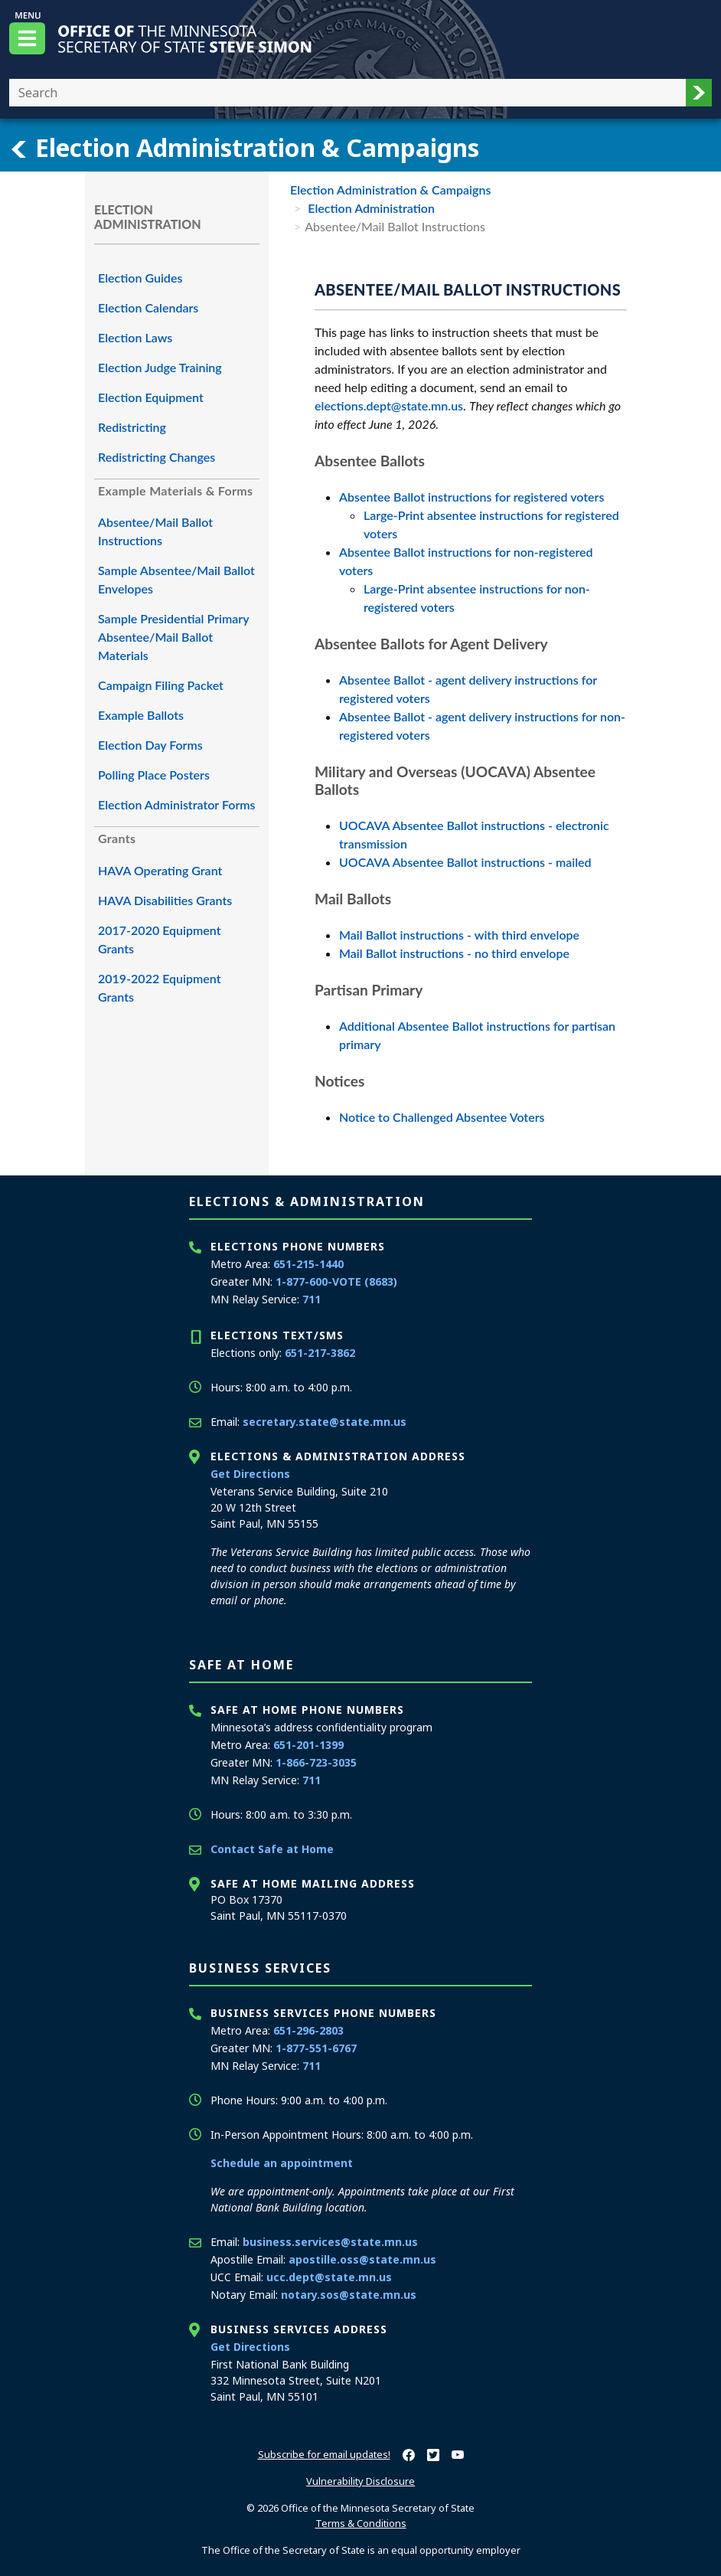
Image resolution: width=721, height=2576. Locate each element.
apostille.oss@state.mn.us (362, 2259)
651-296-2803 (308, 2030)
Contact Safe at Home (272, 1849)
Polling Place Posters (154, 774)
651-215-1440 (308, 1264)
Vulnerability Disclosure (360, 2481)
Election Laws (135, 337)
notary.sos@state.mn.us (348, 2294)
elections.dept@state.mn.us (389, 405)
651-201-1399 (308, 1744)
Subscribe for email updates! (324, 2454)
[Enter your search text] (347, 92)
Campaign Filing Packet (160, 685)
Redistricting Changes (156, 456)
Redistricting (132, 427)
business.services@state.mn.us (330, 2241)
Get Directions (250, 1473)
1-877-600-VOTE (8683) (336, 1281)
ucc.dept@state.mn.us (329, 2277)
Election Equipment (151, 397)
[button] (699, 92)
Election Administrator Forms (177, 804)
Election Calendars (148, 307)
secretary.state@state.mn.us (324, 1421)
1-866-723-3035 (316, 1762)
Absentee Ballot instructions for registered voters (471, 496)
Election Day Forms (150, 744)
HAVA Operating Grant (160, 870)
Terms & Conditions (360, 2523)
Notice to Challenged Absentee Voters (442, 1117)
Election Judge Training (160, 367)
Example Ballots (141, 715)
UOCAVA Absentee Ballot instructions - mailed (465, 862)
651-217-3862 (320, 1352)
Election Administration (370, 208)
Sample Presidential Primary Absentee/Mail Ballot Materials (173, 636)
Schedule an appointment (281, 2163)
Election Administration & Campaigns (244, 147)
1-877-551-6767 (316, 2048)
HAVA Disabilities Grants (165, 900)
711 (311, 1299)
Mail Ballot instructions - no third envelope (454, 953)
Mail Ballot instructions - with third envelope (459, 934)
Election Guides (140, 277)
